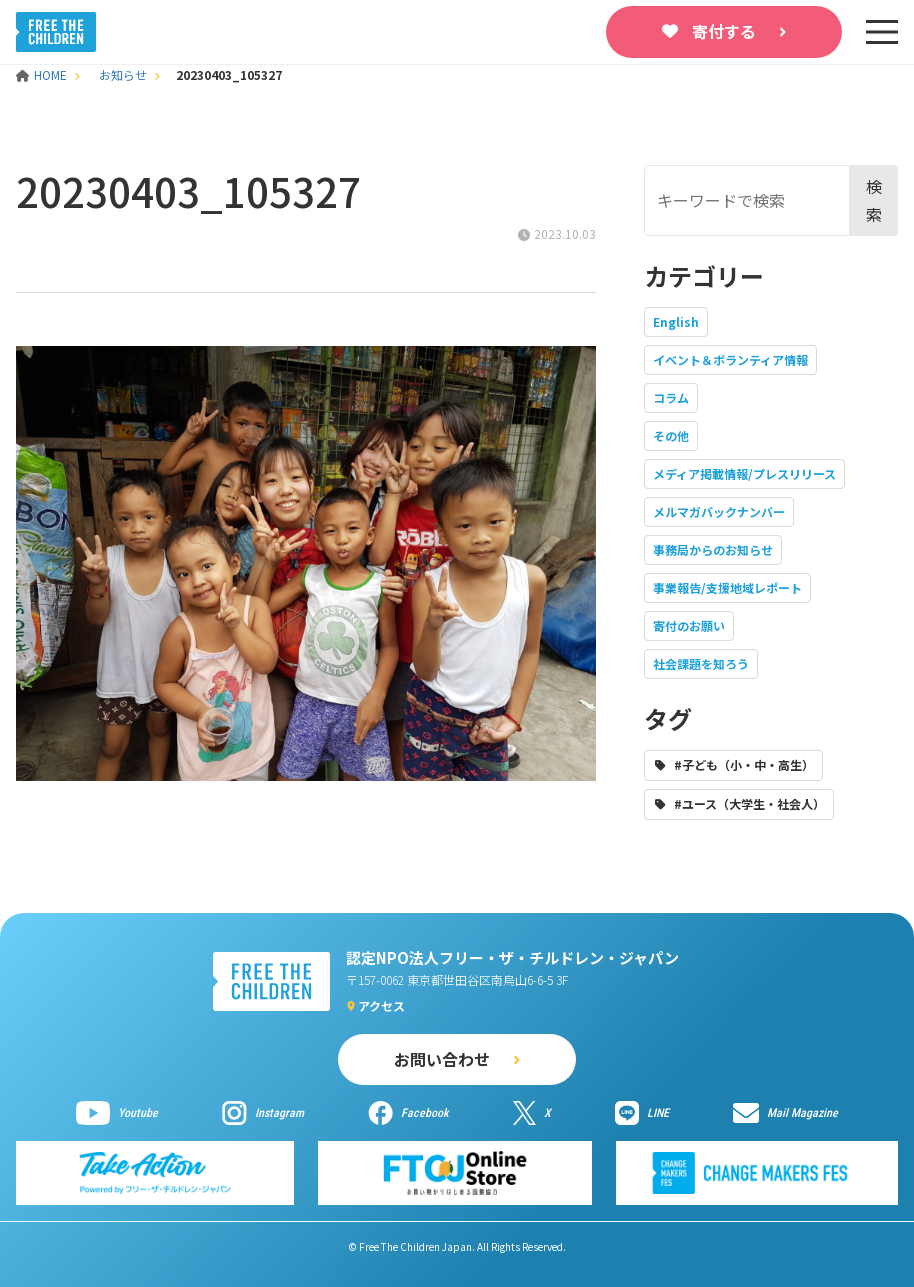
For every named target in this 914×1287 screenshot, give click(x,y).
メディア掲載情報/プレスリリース (744, 473)
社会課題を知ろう (701, 663)
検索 (874, 199)
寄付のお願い (689, 625)
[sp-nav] (882, 32)
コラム (671, 397)
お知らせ (123, 74)
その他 (671, 435)
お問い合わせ (442, 1059)
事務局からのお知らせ (713, 549)
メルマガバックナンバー (719, 511)
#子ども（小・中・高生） (744, 764)
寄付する (724, 31)
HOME (43, 74)
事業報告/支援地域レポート (727, 587)
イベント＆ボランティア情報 (730, 359)
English (676, 321)
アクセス (381, 1005)
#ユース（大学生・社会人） (749, 803)
